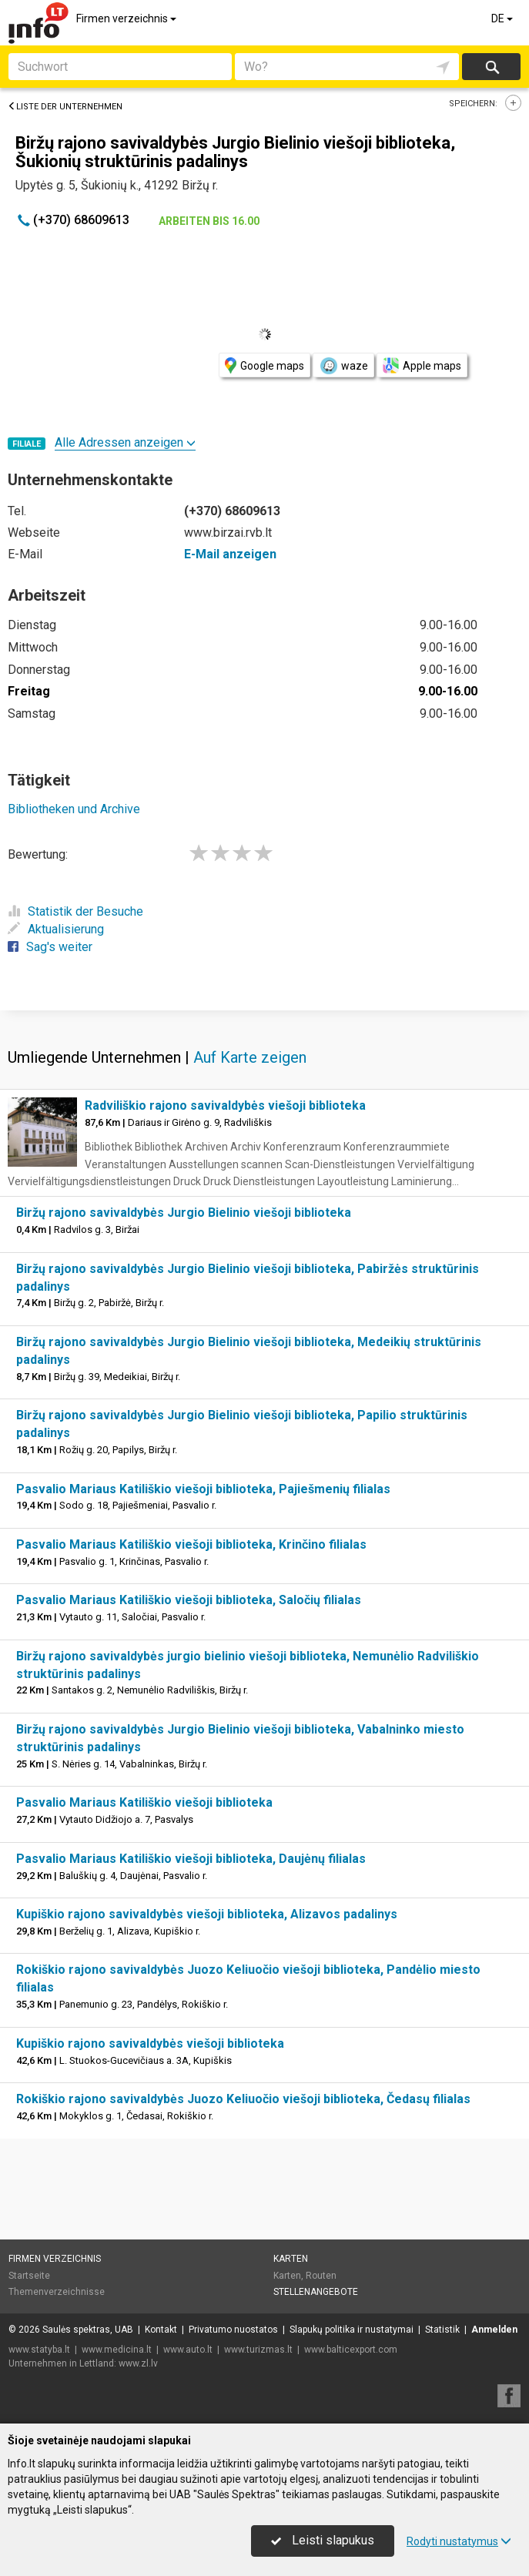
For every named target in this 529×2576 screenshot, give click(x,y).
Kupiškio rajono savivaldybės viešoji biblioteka (150, 2043)
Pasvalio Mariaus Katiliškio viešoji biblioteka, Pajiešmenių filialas (203, 1489)
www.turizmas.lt (258, 2349)
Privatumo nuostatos (233, 2329)
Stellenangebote (315, 2291)
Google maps (264, 365)
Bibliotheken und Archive (74, 809)
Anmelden (494, 2329)
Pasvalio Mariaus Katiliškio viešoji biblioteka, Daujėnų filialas (191, 1858)
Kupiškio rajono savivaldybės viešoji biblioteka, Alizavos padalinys (206, 1914)
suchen (491, 66)
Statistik (442, 2329)
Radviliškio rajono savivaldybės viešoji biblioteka (225, 1105)
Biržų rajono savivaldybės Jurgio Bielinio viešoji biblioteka (183, 1212)
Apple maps (422, 365)
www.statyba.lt (39, 2349)
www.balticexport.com (350, 2349)
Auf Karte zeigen (249, 1057)
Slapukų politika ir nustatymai (351, 2329)
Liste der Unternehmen (65, 107)
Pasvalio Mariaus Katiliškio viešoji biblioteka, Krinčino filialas (191, 1544)
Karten (290, 2258)
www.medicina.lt (117, 2349)
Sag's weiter (50, 947)
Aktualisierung (56, 929)
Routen (321, 2275)
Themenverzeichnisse (56, 2291)
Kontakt (161, 2329)
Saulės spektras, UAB (87, 2329)
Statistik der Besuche (75, 911)
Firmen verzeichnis (127, 18)
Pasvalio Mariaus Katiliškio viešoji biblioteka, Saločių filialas (188, 1600)
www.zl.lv (138, 2363)
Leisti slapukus (322, 2540)
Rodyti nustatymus (459, 2541)
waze (343, 366)
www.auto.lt (188, 2349)
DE (503, 18)
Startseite (29, 2275)
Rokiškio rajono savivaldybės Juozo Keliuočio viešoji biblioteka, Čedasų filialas (243, 2099)
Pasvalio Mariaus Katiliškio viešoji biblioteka (144, 1802)
